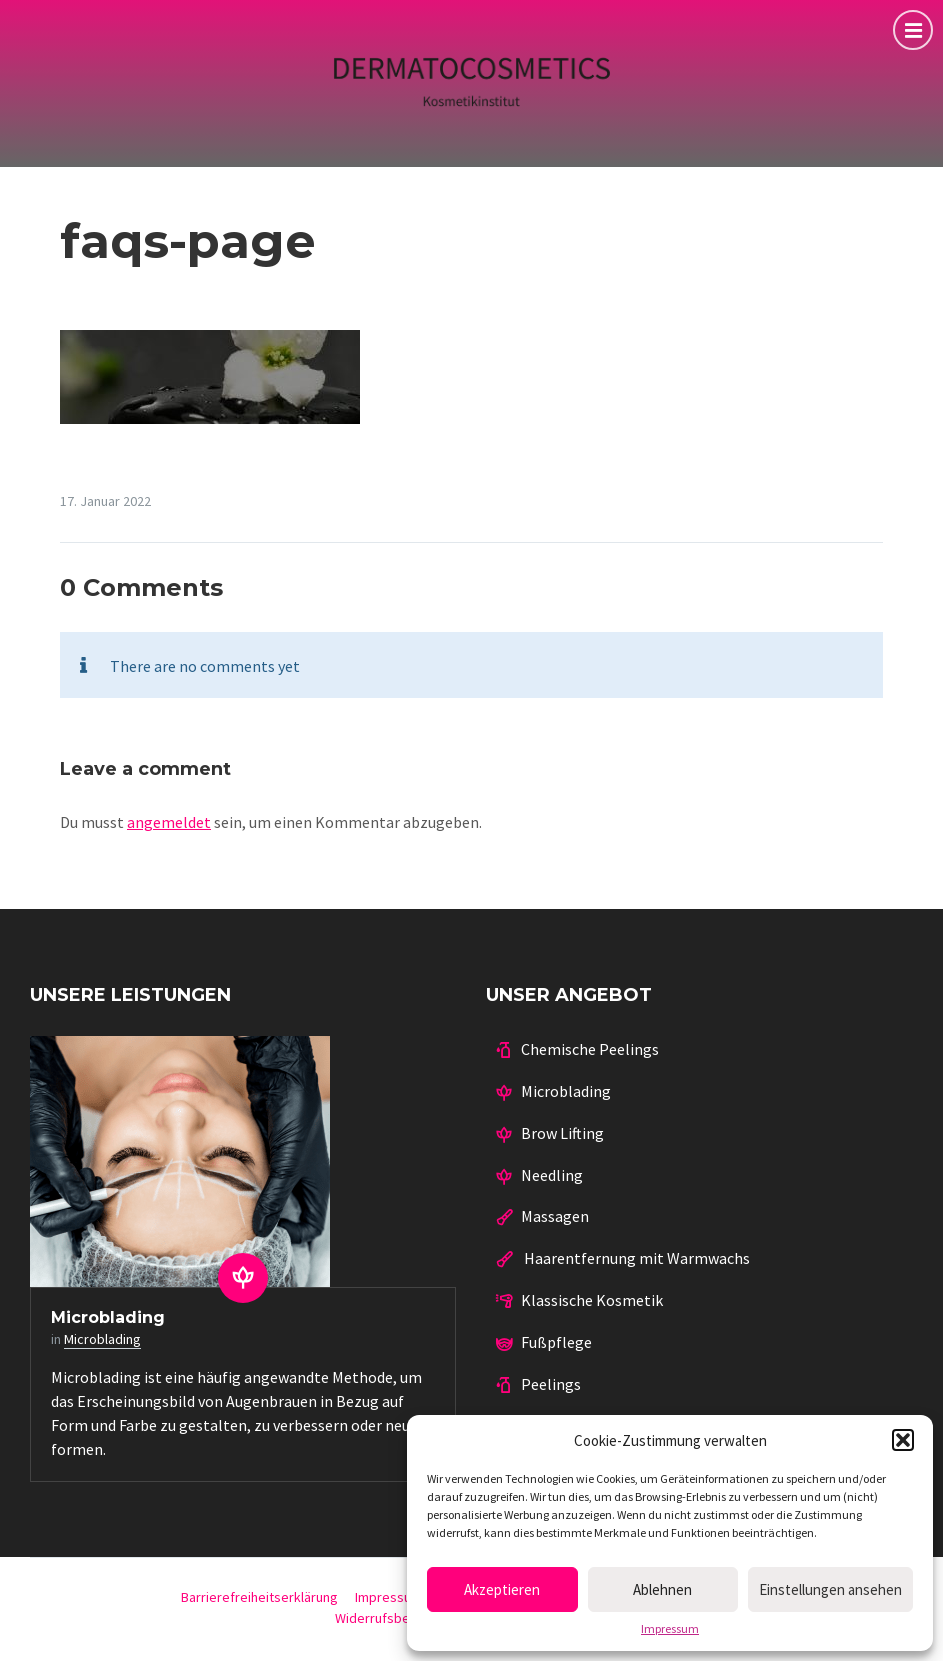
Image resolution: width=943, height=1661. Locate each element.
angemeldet (169, 822)
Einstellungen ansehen (830, 1589)
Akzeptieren (502, 1589)
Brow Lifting (562, 1133)
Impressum (670, 1629)
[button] (903, 1440)
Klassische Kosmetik (592, 1300)
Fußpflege (556, 1342)
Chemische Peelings (590, 1049)
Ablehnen (662, 1589)
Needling (552, 1175)
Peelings (551, 1384)
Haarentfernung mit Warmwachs (635, 1258)
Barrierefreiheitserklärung (259, 1597)
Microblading (108, 1317)
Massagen (555, 1216)
